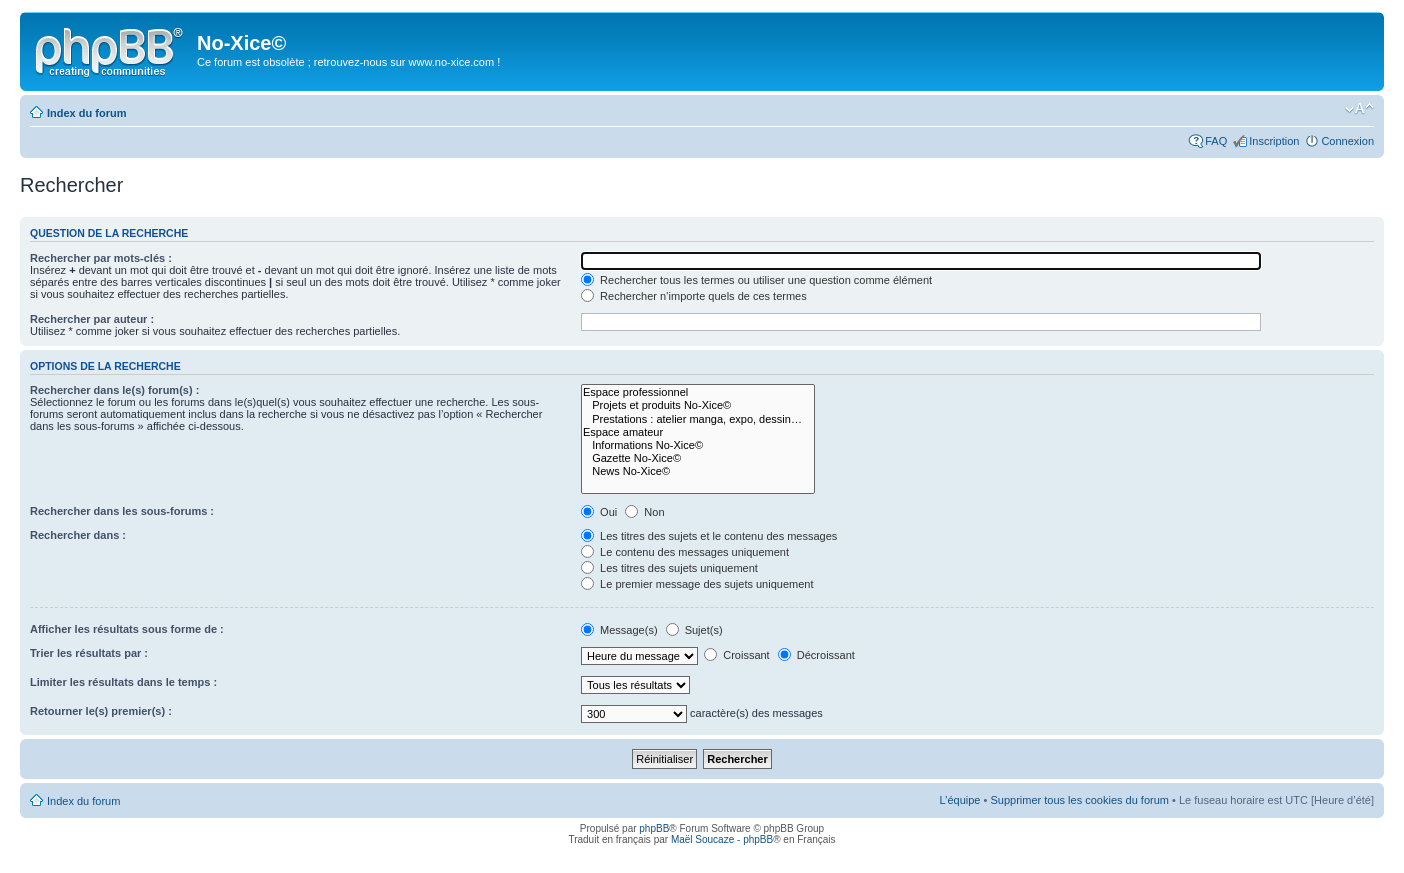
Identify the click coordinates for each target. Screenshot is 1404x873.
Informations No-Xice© (698, 445)
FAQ (1216, 141)
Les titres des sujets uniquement (669, 568)
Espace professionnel (698, 392)
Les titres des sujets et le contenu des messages (709, 536)
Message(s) (621, 630)
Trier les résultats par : (89, 653)
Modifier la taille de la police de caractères (1359, 109)
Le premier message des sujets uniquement (697, 584)
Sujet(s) (694, 630)
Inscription (1274, 141)
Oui (599, 512)
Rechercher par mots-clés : (101, 258)
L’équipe (959, 800)
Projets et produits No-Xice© (698, 405)
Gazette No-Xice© (698, 458)
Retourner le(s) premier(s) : (101, 711)
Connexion (1347, 141)
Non (644, 512)
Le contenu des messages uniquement (685, 552)
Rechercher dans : (78, 535)
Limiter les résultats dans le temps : (123, 682)
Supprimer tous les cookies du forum (1079, 800)
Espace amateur (698, 432)
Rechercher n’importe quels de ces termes (694, 296)
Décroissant (816, 655)
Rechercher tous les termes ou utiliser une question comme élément (756, 280)
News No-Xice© (698, 471)
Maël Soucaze (702, 839)
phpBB (654, 828)
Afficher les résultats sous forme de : (127, 629)
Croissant (737, 655)
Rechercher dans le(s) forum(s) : (114, 390)
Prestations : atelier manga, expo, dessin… (698, 419)
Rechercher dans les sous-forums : (122, 511)
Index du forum (86, 113)
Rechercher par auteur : (92, 319)
